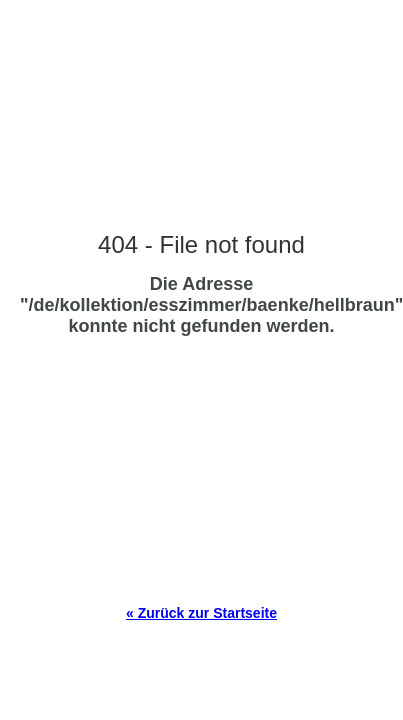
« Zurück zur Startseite (201, 613)
